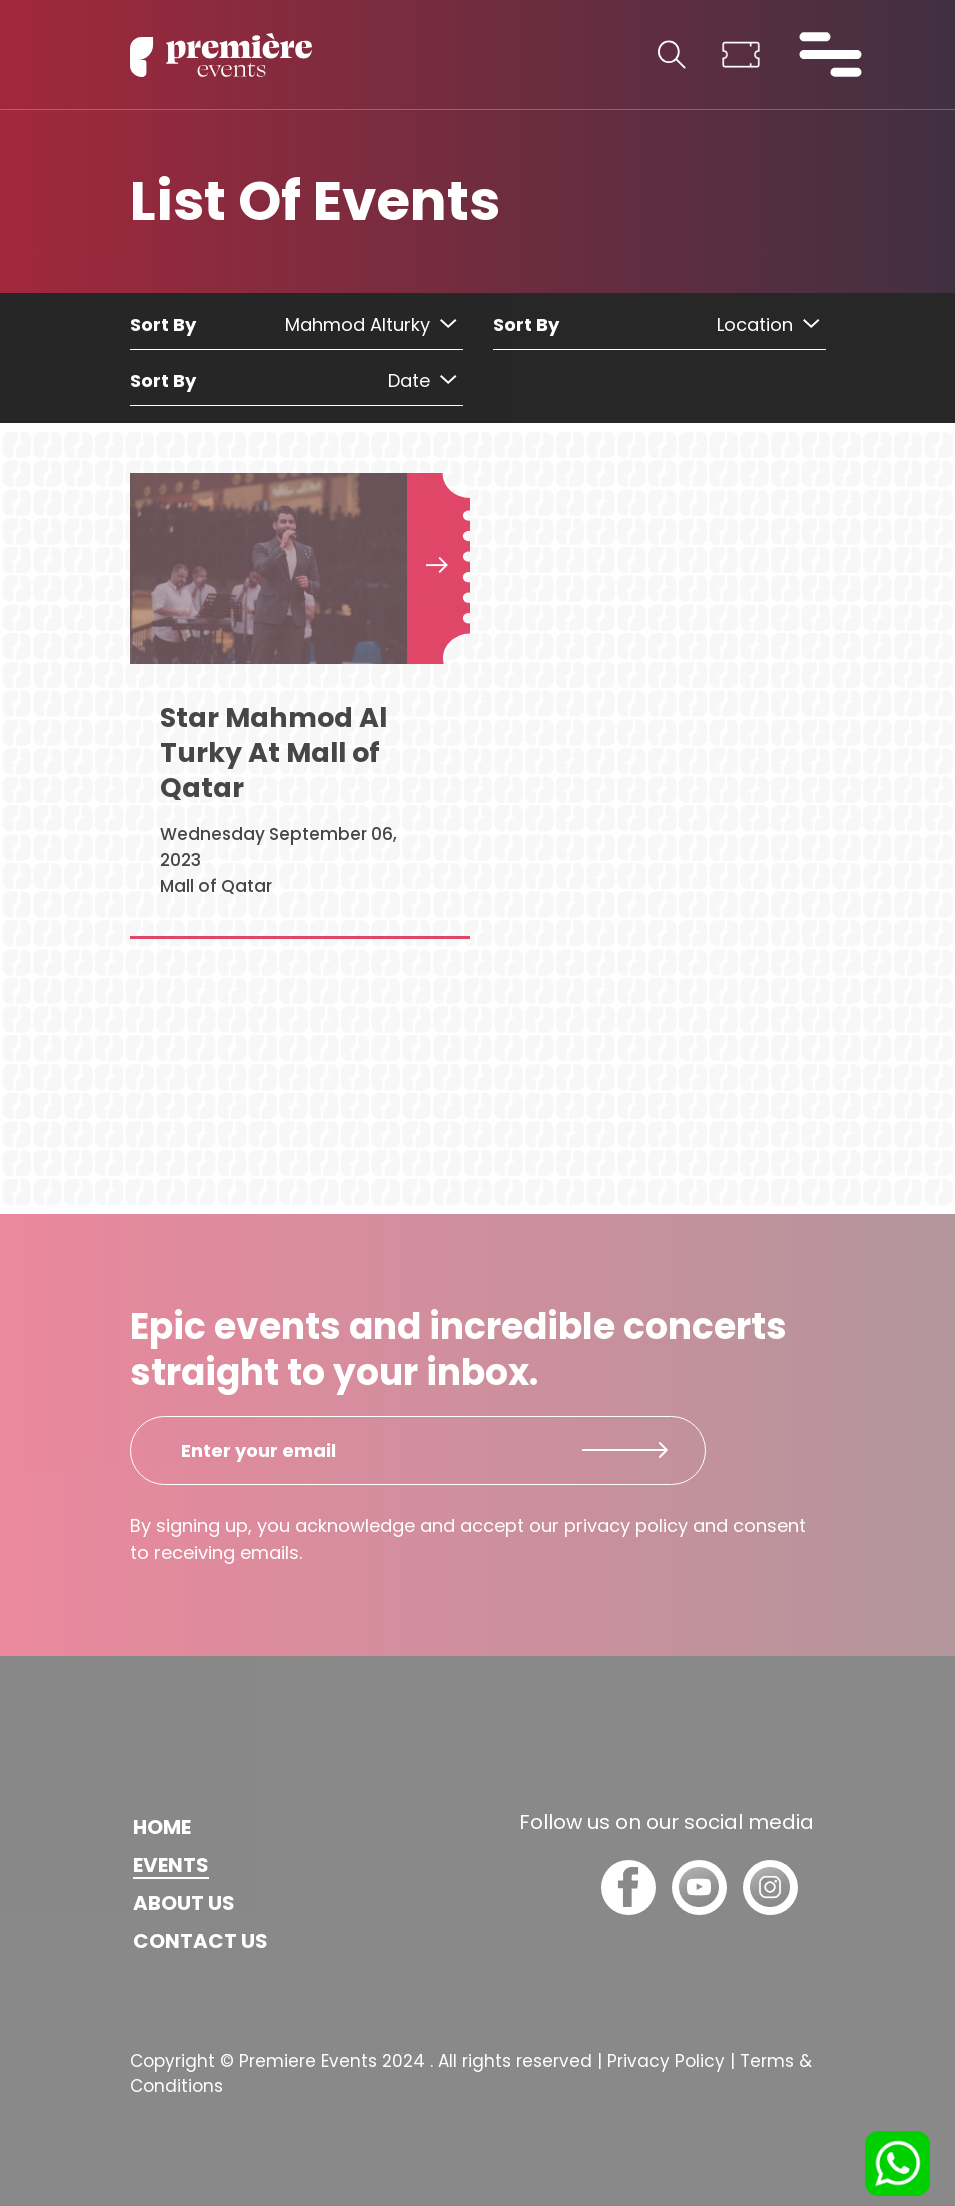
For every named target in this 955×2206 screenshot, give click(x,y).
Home (162, 1827)
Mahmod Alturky (370, 324)
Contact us (200, 1941)
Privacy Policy (666, 2061)
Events (171, 1865)
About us (184, 1903)
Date (422, 380)
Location (768, 324)
